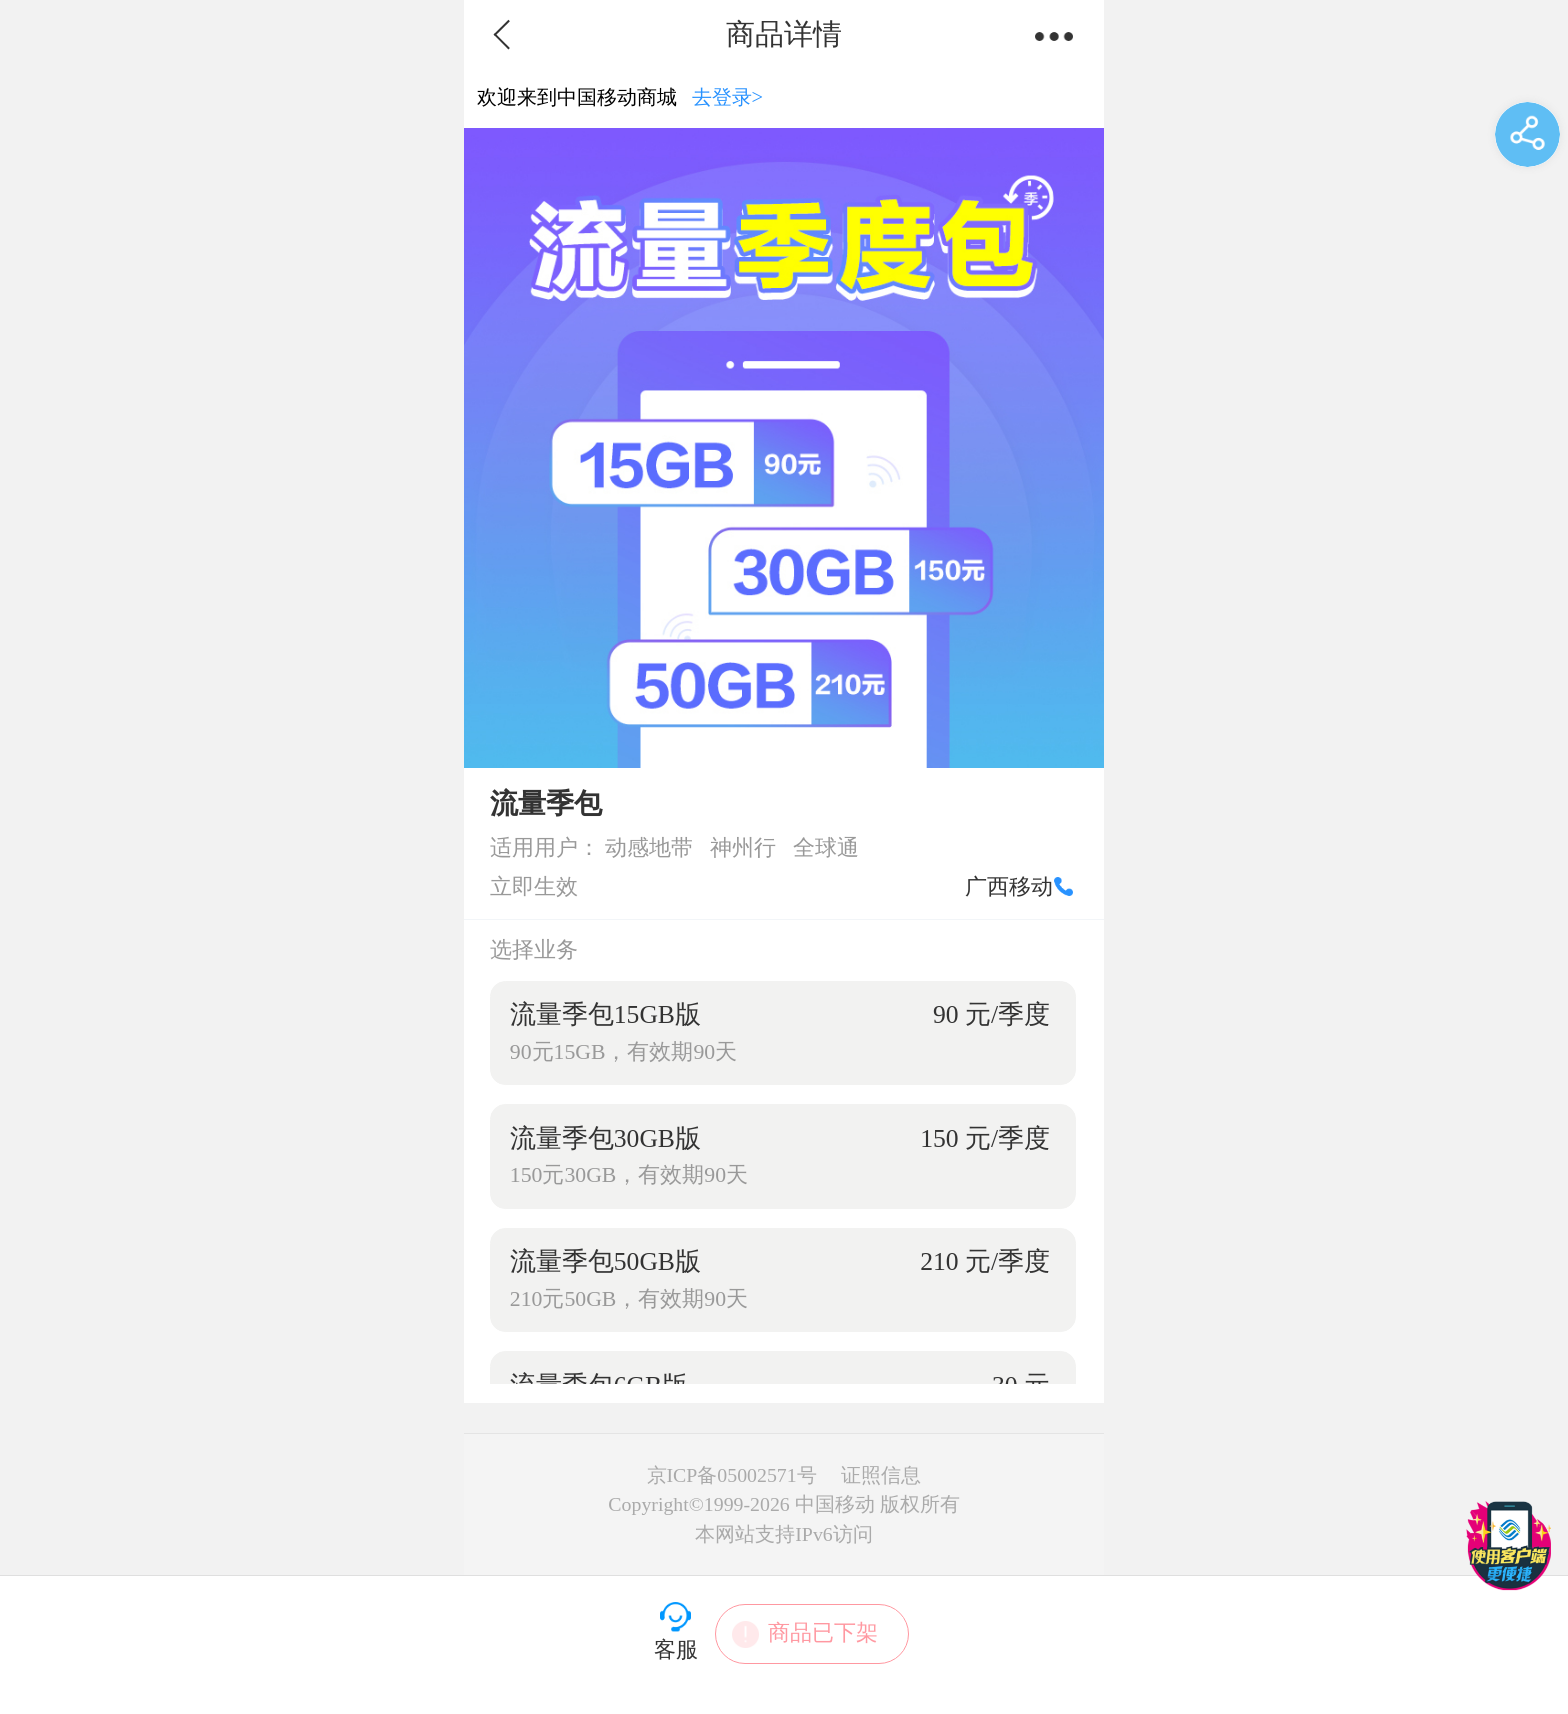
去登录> (728, 97)
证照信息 (881, 1475)
